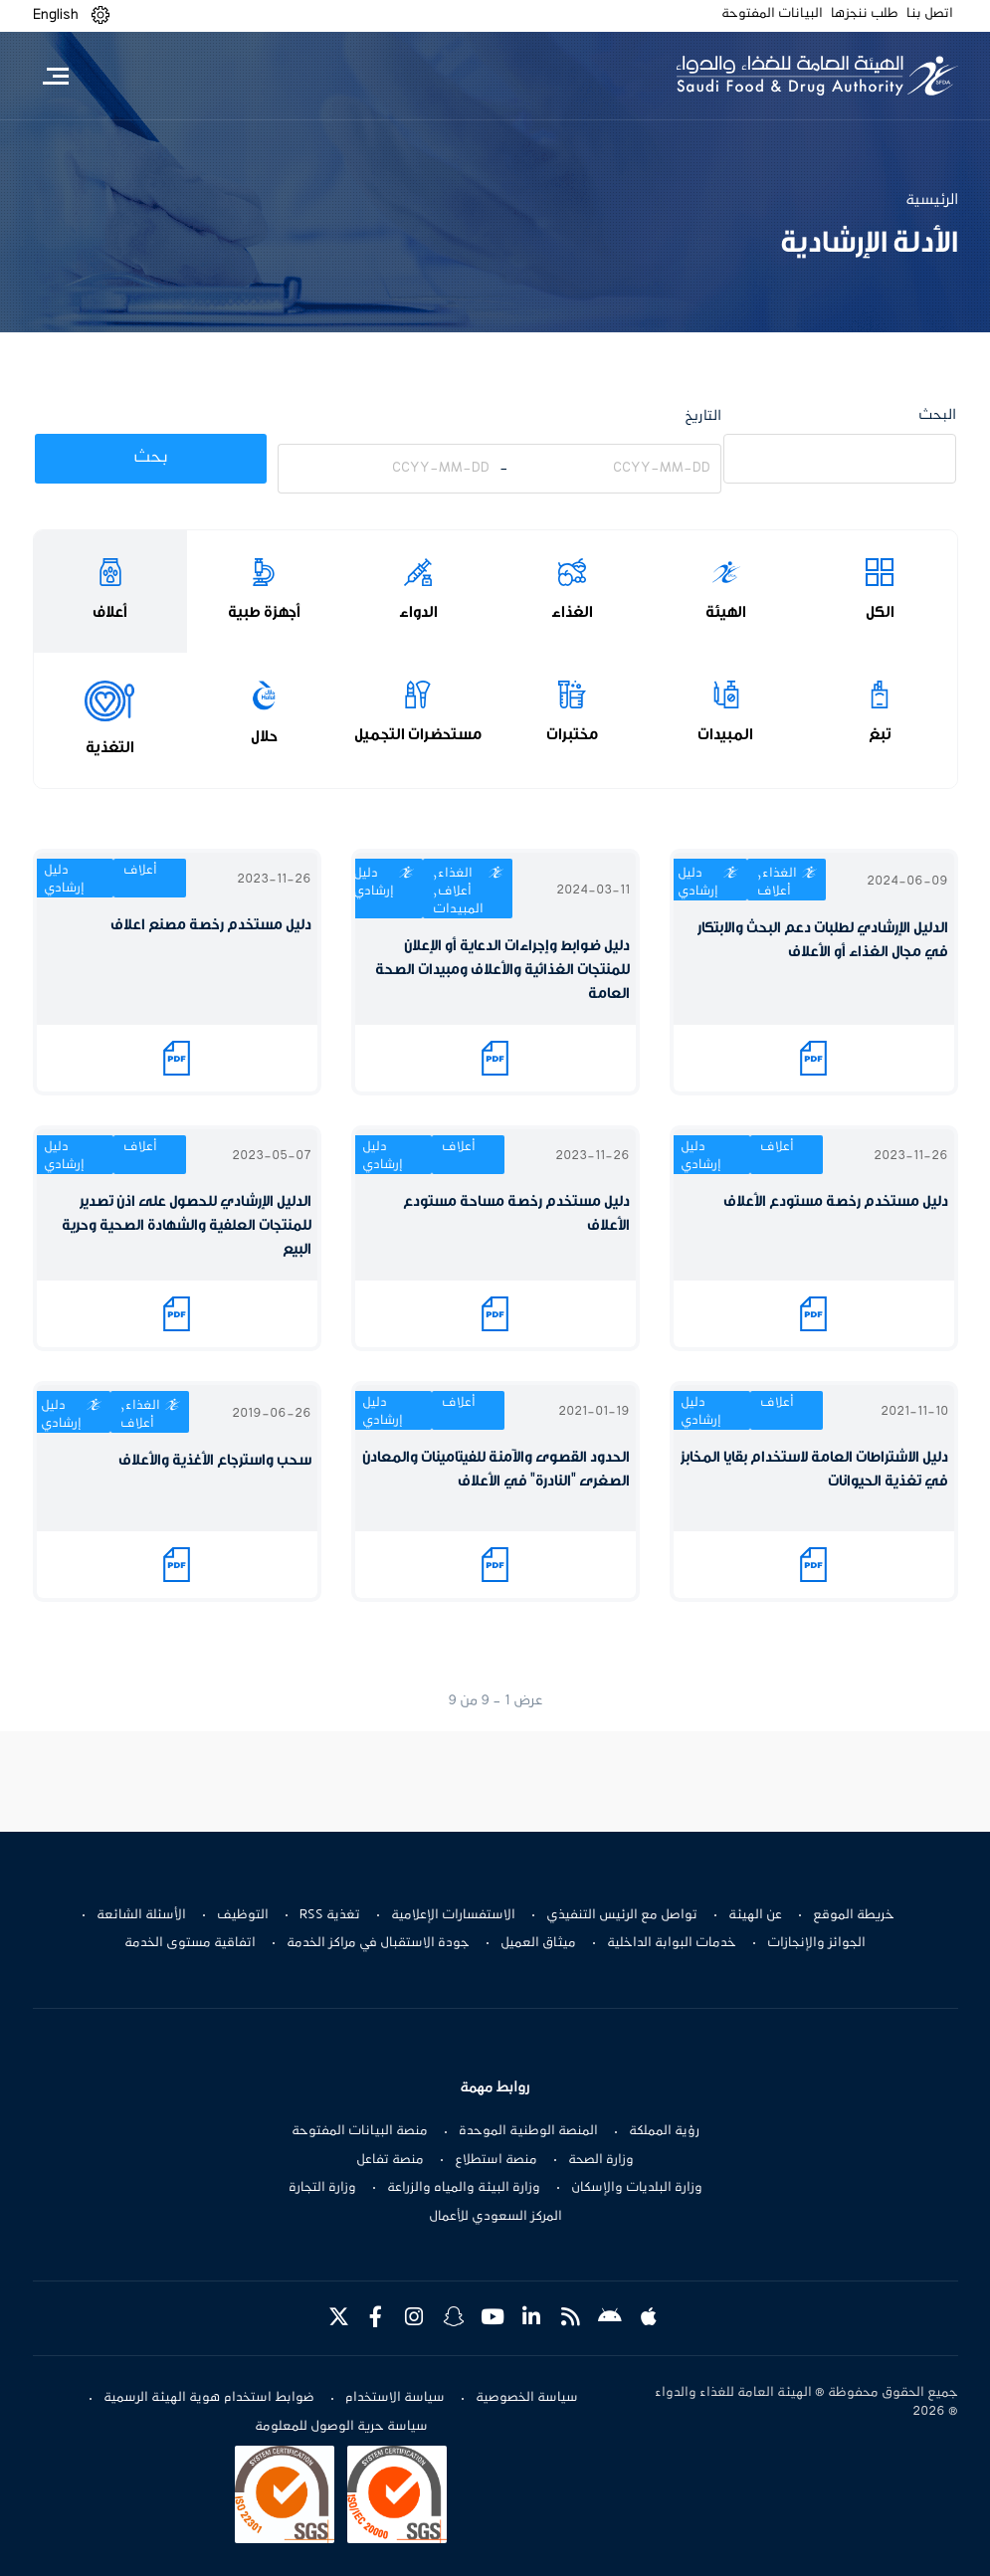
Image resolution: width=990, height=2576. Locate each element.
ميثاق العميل (538, 1943)
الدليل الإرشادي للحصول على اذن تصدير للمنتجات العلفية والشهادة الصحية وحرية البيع (186, 1225)
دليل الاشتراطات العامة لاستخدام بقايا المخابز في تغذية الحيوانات (814, 1469)
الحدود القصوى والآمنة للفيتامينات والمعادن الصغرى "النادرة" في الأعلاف (496, 1469)
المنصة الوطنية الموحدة (528, 2131)
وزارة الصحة (601, 2160)
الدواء (418, 612)
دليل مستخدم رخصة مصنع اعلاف (210, 924)
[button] (100, 15)
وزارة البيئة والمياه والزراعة (463, 2188)
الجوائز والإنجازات (816, 1943)
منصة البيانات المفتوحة (360, 2131)
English (56, 15)
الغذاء (572, 612)
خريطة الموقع (853, 1915)
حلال (264, 736)
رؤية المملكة (664, 2131)
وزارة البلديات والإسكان (636, 2188)
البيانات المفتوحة (772, 14)
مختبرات (572, 734)
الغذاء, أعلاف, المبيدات (458, 891)
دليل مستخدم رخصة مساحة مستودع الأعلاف (516, 1213)
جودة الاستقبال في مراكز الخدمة (378, 1943)
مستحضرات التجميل (418, 734)
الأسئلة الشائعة (141, 1915)
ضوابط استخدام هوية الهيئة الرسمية (208, 2398)
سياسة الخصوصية (527, 2398)
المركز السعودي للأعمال (495, 2217)
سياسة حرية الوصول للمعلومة (341, 2427)
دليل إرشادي (698, 882)
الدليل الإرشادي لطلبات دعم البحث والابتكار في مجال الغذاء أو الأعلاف (822, 939)
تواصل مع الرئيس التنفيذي (621, 1915)
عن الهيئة (755, 1915)
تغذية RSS (329, 1915)
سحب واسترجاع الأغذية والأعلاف (214, 1460)
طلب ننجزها (864, 14)
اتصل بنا (929, 14)
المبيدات (725, 734)
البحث (937, 415)
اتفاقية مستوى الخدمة (190, 1943)
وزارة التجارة (322, 2188)
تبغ (880, 734)
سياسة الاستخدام (395, 2398)
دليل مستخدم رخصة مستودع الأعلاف (835, 1201)
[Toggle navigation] (56, 76)
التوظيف (243, 1915)
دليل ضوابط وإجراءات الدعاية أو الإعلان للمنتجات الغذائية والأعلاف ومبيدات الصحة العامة (502, 969)
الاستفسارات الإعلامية (453, 1915)
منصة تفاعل (390, 2160)
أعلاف (110, 612)
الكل (880, 612)
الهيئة (725, 612)
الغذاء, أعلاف (777, 882)
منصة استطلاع (496, 2160)
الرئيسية (931, 200)
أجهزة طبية (264, 612)
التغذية (110, 747)
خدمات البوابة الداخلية (671, 1943)
